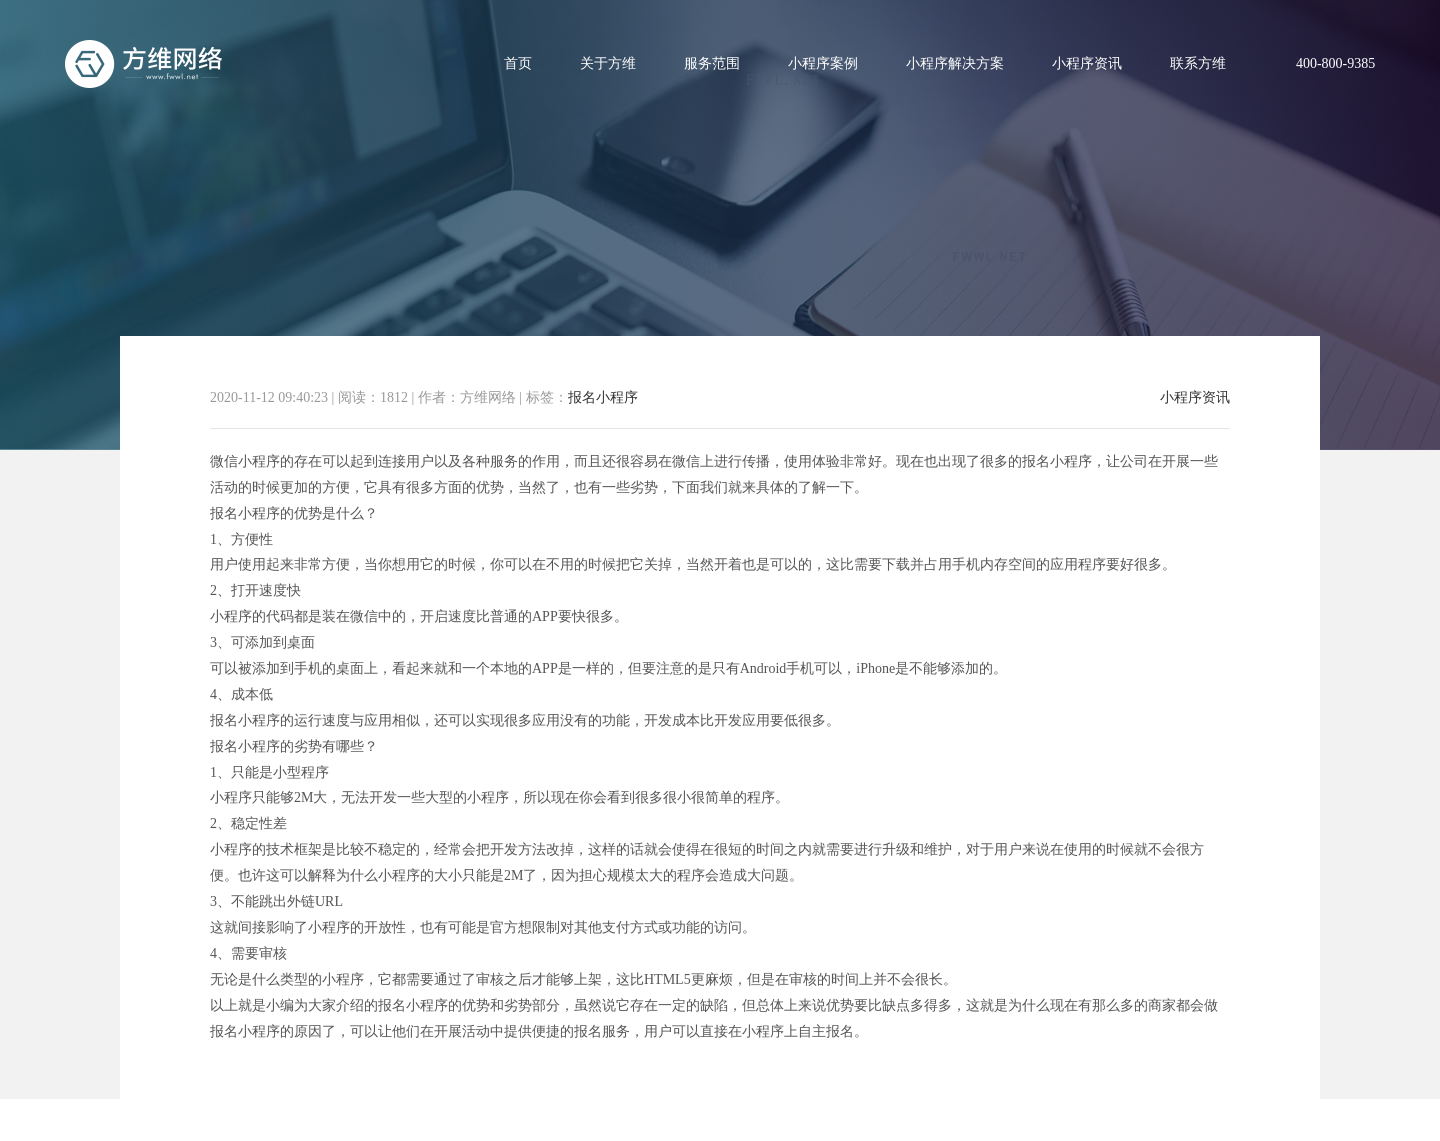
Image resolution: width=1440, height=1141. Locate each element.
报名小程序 (603, 397)
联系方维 (1198, 63)
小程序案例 (823, 63)
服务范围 (712, 63)
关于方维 (608, 63)
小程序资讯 (1087, 63)
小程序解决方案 (955, 63)
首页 (518, 63)
